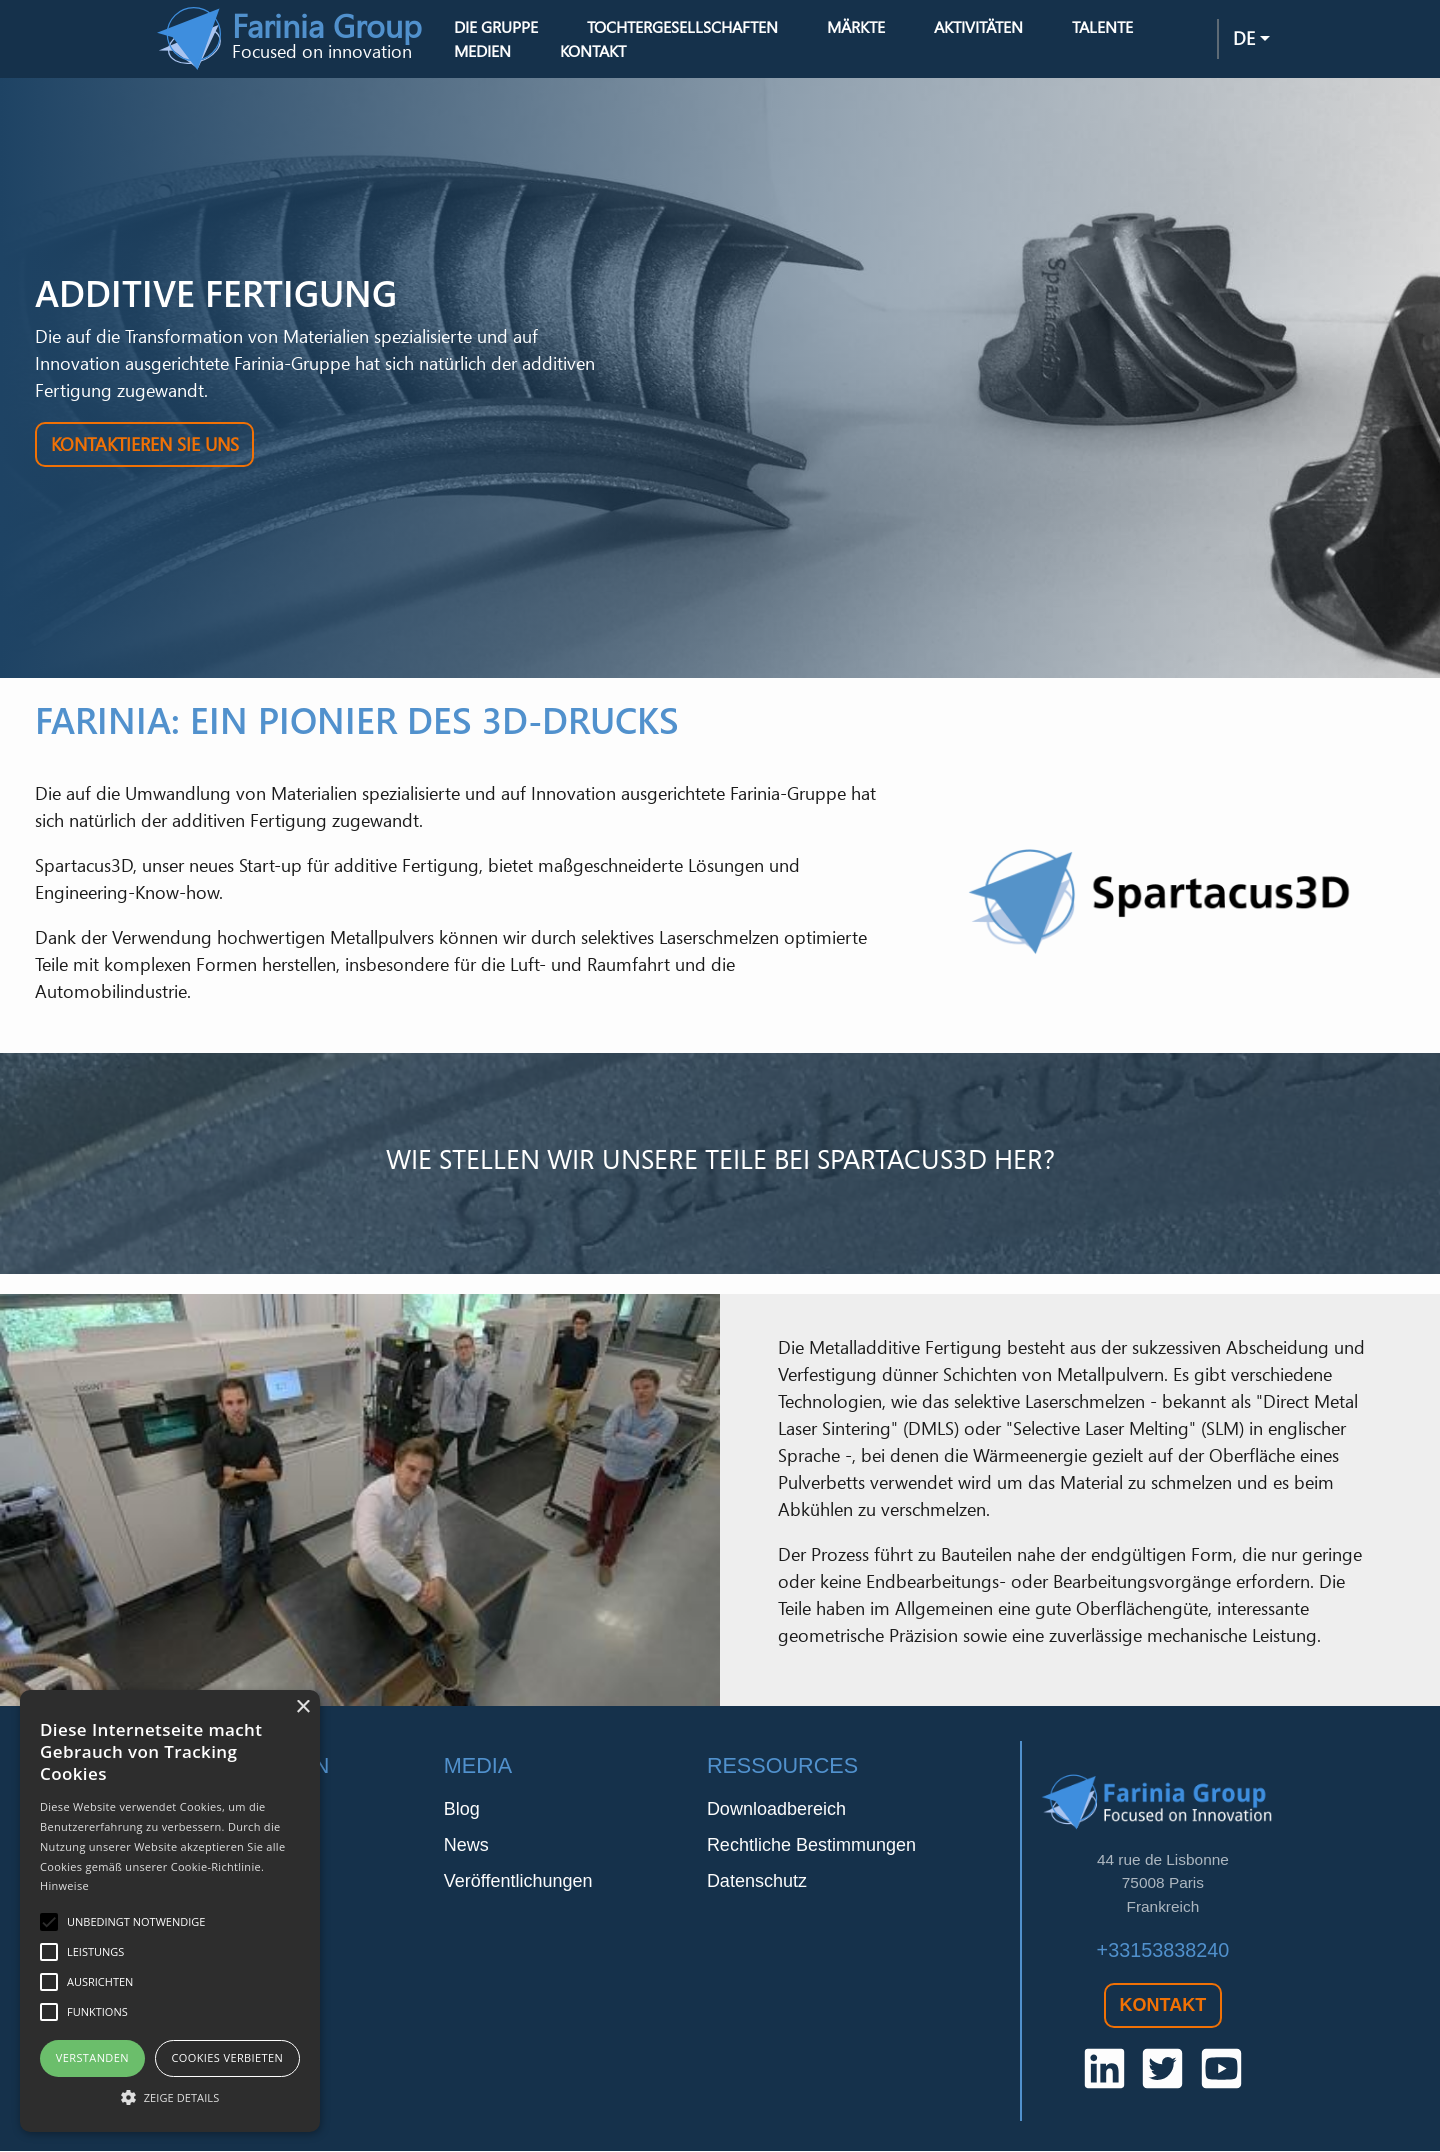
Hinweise (64, 1885)
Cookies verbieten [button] (227, 2057)
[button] (170, 2097)
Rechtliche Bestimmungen (811, 1847)
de (1244, 39)
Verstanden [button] (92, 2057)
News (466, 1847)
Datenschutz (757, 1883)
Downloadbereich (776, 1811)
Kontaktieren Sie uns (145, 445)
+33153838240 (1163, 1951)
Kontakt (595, 52)
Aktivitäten (979, 27)
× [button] (302, 1707)
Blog (462, 1811)
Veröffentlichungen (518, 1883)
